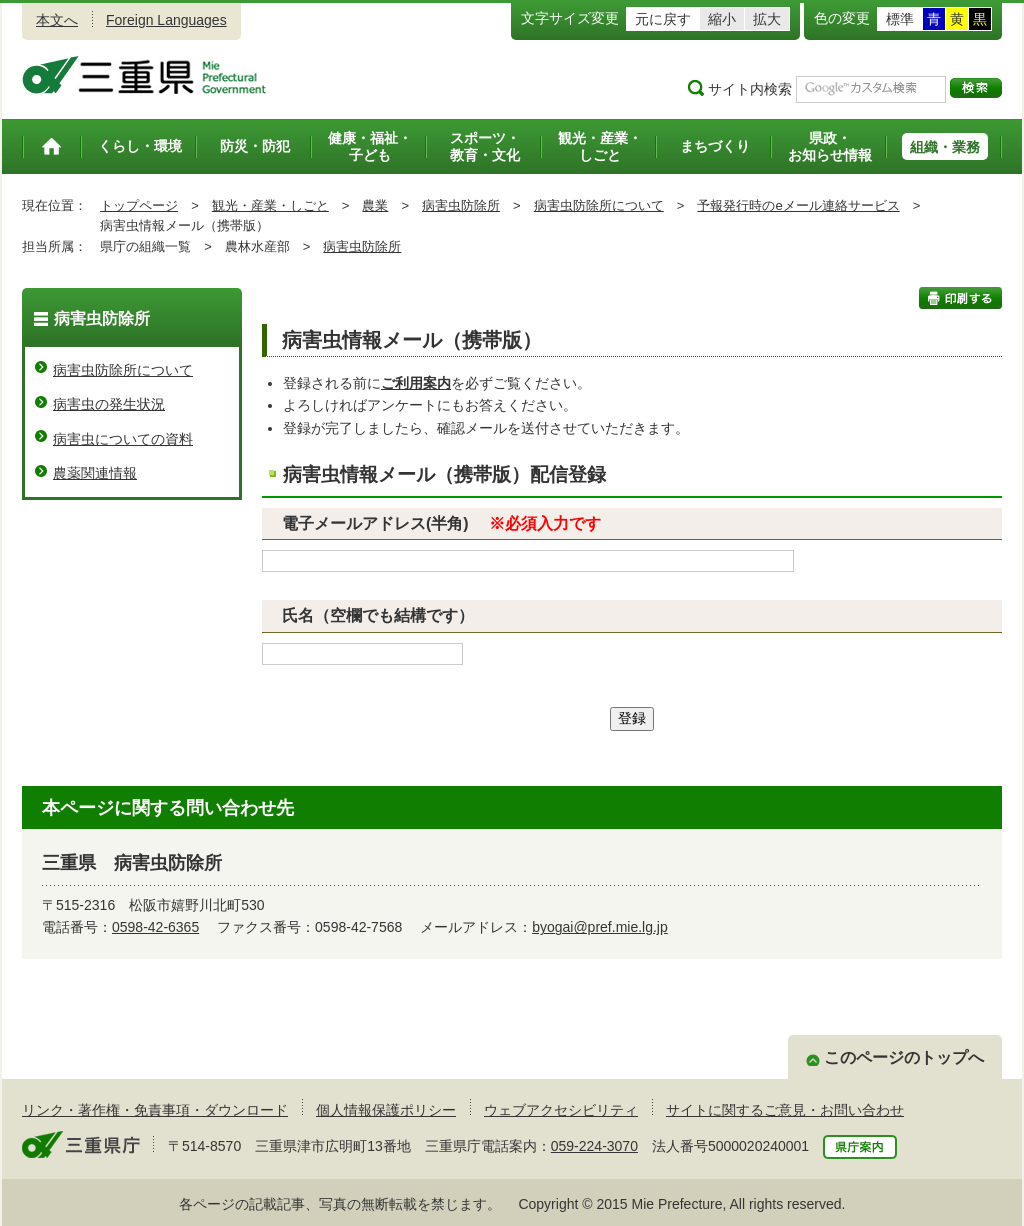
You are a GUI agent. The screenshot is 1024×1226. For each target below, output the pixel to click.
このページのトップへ (904, 1057)
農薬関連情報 (95, 473)
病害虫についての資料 (123, 439)
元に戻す (663, 19)
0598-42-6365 (155, 927)
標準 (900, 19)
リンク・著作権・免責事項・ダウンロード (155, 1110)
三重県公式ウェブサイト (144, 75)
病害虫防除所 (461, 205)
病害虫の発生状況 (109, 404)
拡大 (767, 19)
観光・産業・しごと (270, 205)
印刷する (960, 298)
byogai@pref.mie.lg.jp (600, 927)
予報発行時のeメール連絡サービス (798, 205)
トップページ (139, 205)
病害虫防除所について (599, 205)
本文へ (57, 20)
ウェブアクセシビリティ (561, 1110)
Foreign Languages (166, 20)
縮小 (722, 19)
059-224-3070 (594, 1146)
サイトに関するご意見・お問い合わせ (785, 1110)
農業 (375, 205)
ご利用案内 (416, 383)
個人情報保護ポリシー (386, 1110)
